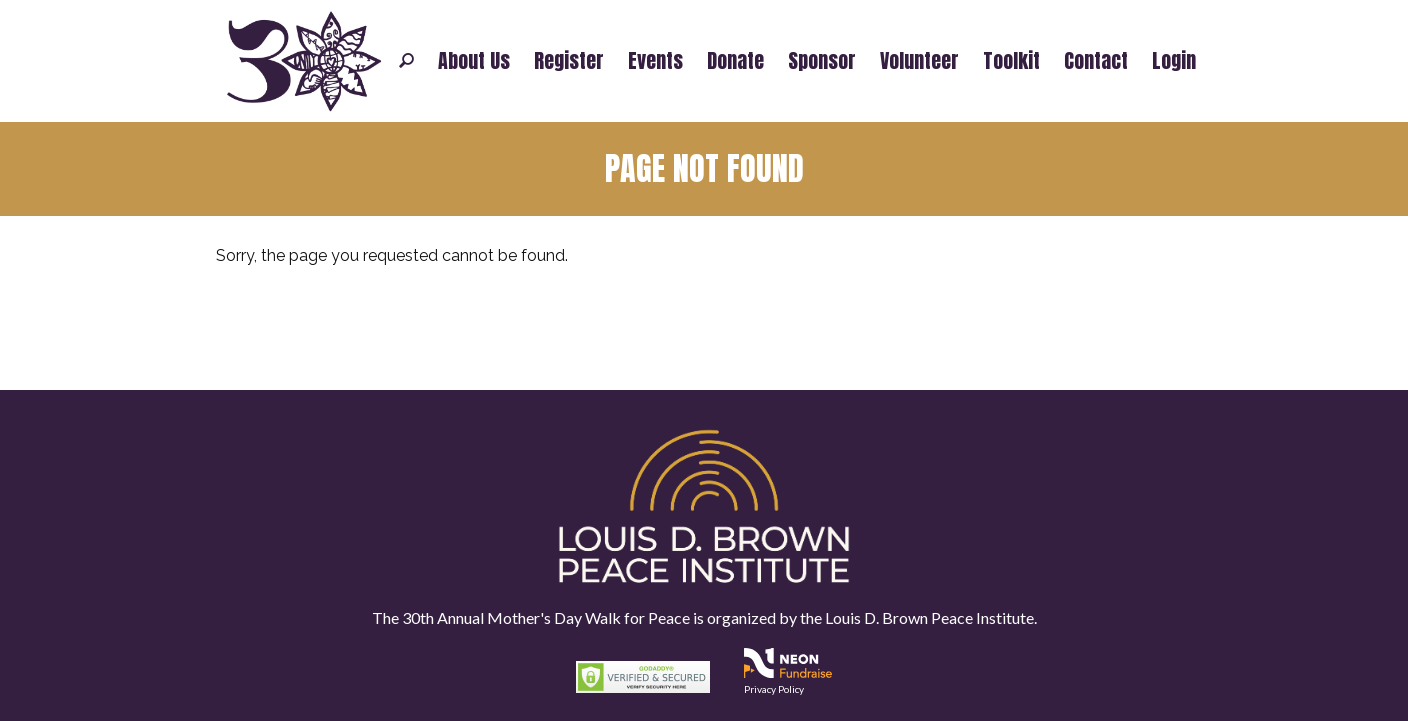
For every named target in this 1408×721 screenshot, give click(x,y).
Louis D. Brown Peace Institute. (929, 617)
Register (569, 61)
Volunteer (919, 61)
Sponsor (822, 61)
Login (1174, 61)
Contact (1096, 61)
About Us (474, 61)
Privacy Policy (774, 689)
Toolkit (1011, 61)
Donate (735, 61)
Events (655, 61)
